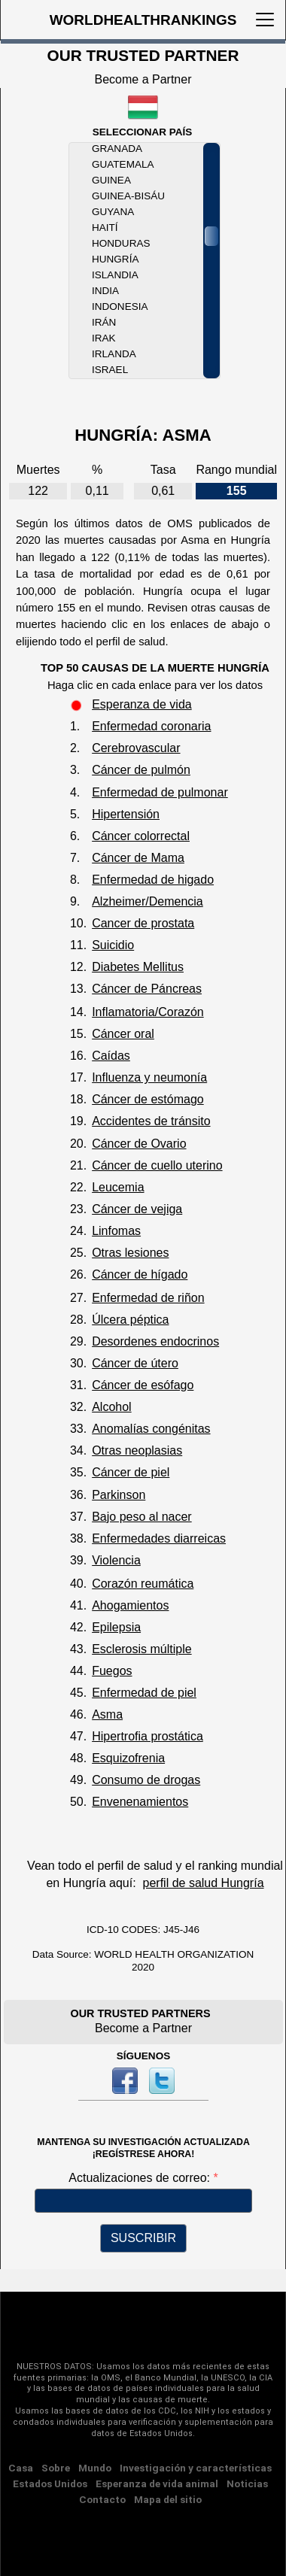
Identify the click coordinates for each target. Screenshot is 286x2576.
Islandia (115, 275)
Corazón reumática (142, 1583)
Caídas (111, 1055)
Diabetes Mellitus (138, 966)
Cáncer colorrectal (141, 836)
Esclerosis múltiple (141, 1649)
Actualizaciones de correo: (140, 2177)
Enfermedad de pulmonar (160, 792)
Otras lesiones (130, 1252)
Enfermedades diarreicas (159, 1538)
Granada (117, 148)
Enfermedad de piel (144, 1692)
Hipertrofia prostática (147, 1736)
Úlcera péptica (130, 1319)
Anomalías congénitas (151, 1428)
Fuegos (112, 1670)
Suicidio (113, 945)
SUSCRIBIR (143, 2238)
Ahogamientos (130, 1605)
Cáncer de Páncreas (147, 988)
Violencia (116, 1560)
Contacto (102, 2499)
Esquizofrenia (128, 1758)
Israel (110, 369)
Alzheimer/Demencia (147, 901)
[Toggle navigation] (265, 19)
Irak (104, 338)
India (105, 290)
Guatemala (123, 164)
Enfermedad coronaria (151, 726)
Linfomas (116, 1230)
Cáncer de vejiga (137, 1209)
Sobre (55, 2468)
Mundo (94, 2468)
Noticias (247, 2483)
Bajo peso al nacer (142, 1516)
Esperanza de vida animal (157, 2483)
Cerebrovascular (136, 748)
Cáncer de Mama (138, 857)
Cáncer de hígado (139, 1274)
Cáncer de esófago (142, 1385)
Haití (105, 227)
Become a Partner (143, 79)
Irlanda (114, 354)
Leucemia (118, 1187)
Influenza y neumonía (149, 1077)
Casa (20, 2468)
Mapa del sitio (168, 2499)
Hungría (115, 259)
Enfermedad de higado (153, 879)
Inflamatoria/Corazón (148, 1012)
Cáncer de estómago (148, 1099)
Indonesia (120, 306)
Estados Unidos (50, 2483)
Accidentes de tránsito (151, 1121)
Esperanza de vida (142, 704)
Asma (107, 1714)
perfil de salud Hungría (203, 1883)
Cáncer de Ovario (139, 1143)
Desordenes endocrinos (155, 1341)
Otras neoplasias (137, 1450)
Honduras (121, 243)
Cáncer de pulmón (141, 769)
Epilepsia (116, 1627)
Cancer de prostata (143, 923)
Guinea (111, 180)
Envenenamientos (140, 1801)
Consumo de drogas (146, 1779)
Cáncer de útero (135, 1363)
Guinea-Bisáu (128, 196)
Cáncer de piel (130, 1472)
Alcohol (111, 1406)
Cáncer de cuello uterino (157, 1165)
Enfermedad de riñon (148, 1297)
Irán (104, 322)
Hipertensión (126, 814)
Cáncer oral (123, 1033)
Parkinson (118, 1494)
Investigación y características (196, 2468)
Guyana (113, 211)
